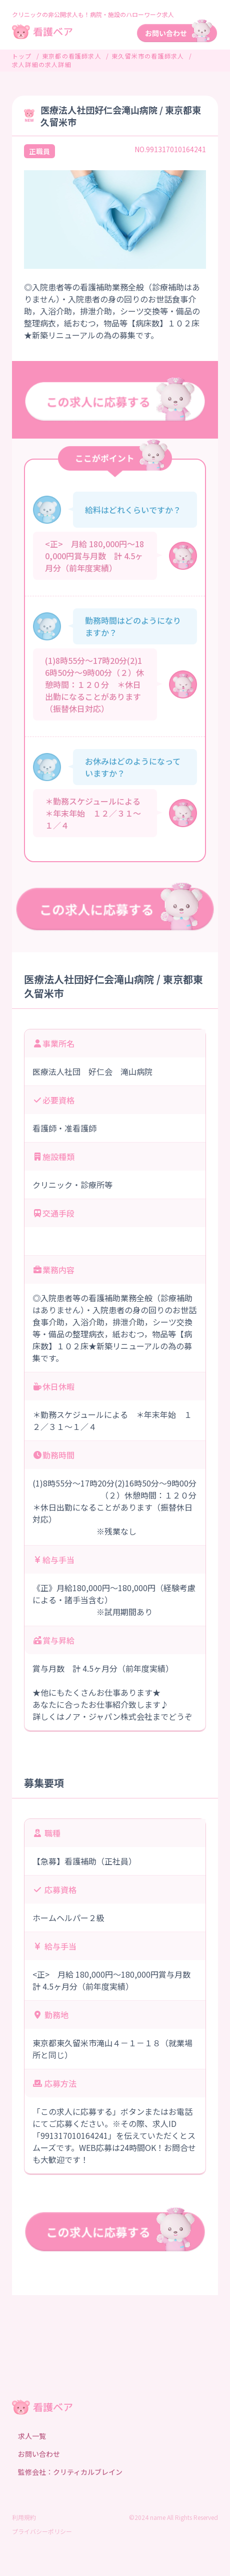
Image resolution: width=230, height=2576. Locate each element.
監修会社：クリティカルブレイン (70, 2472)
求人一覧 (32, 2436)
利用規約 (24, 2517)
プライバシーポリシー (42, 2531)
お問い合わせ (39, 2454)
